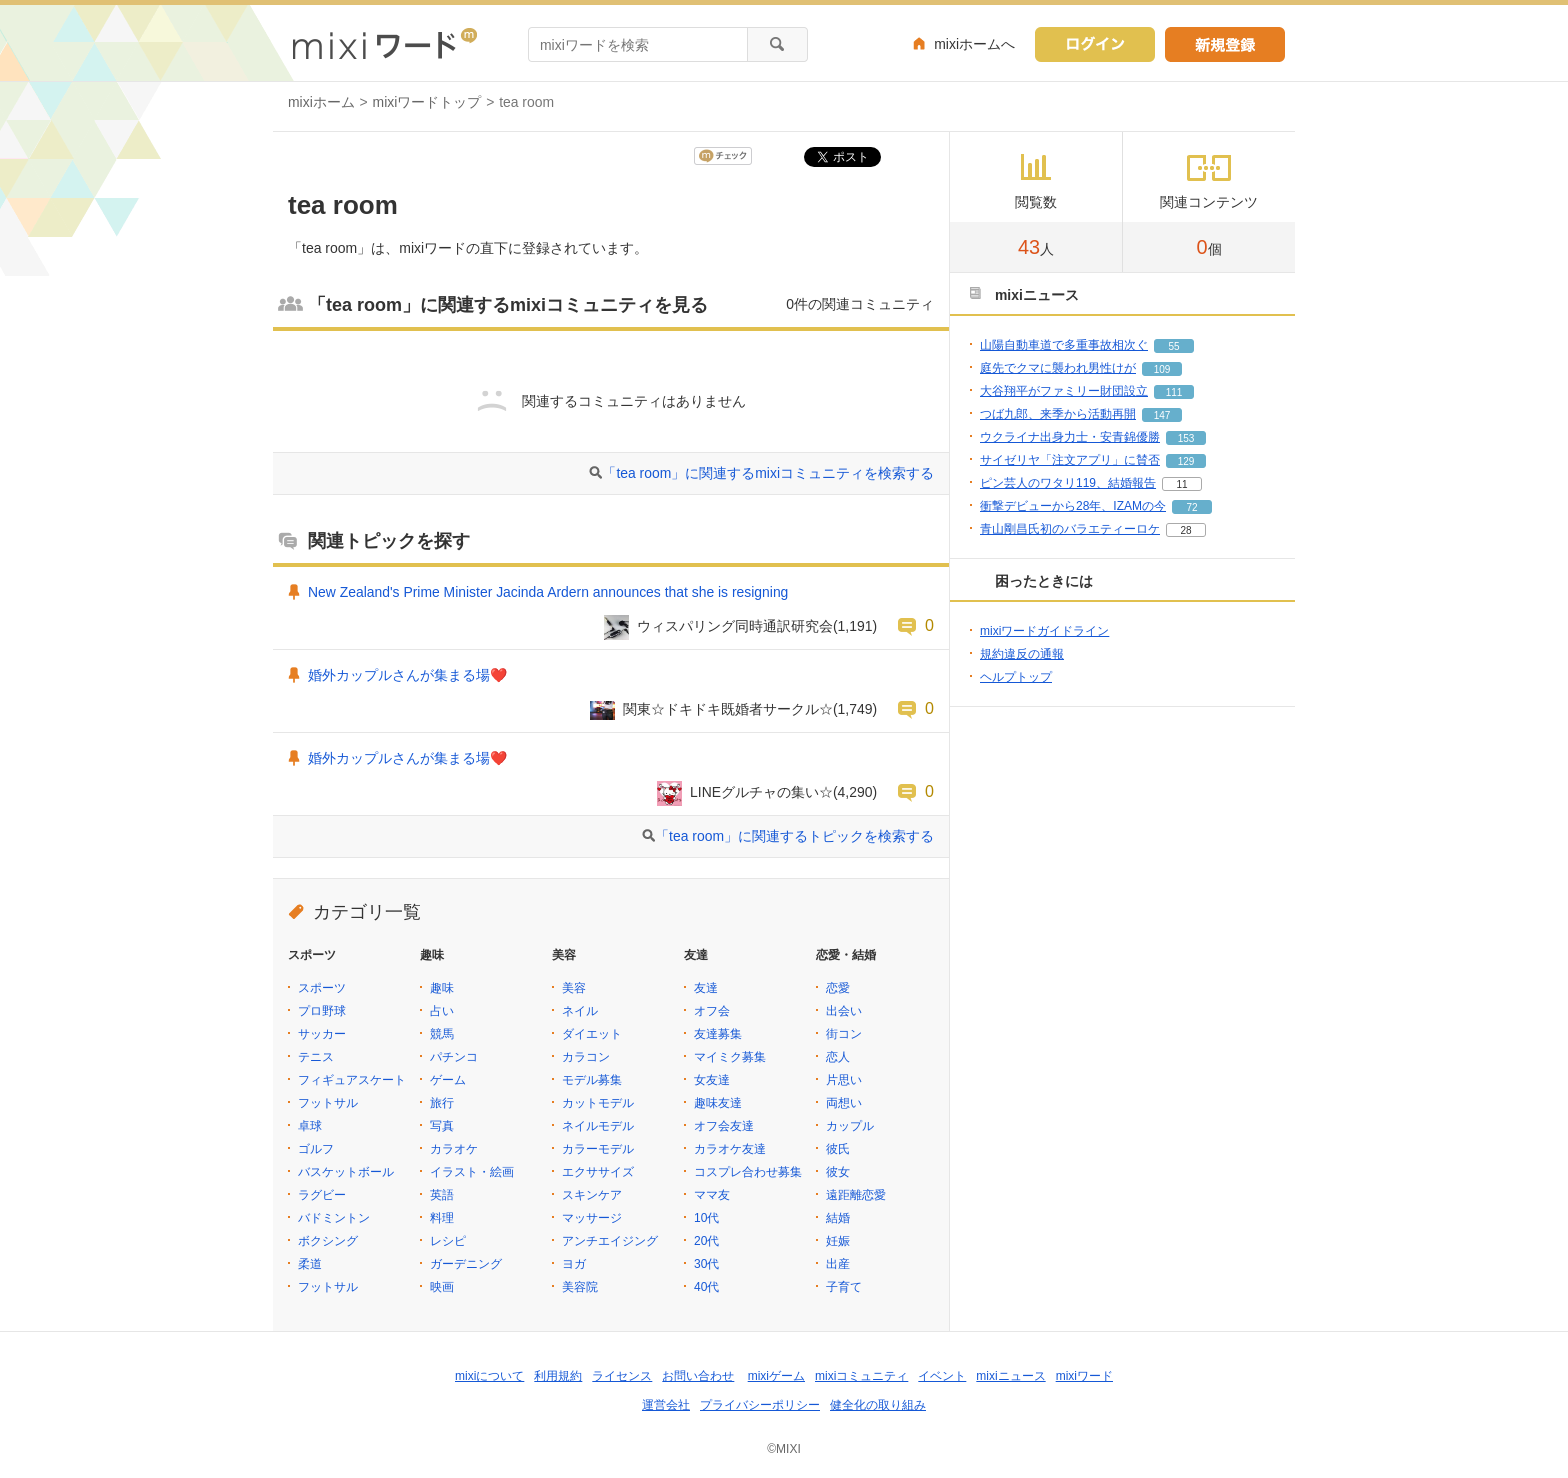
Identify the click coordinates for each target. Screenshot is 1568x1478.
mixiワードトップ (427, 102)
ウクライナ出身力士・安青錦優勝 (1070, 437)
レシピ (448, 1241)
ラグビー (322, 1195)
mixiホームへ (974, 44)
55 (1173, 346)
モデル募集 (592, 1080)
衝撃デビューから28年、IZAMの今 (1073, 506)
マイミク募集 (730, 1057)
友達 (706, 988)
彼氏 (838, 1149)
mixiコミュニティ (861, 1376)
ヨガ (574, 1264)
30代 (706, 1264)
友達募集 (718, 1034)
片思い (844, 1080)
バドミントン (334, 1218)
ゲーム (448, 1080)
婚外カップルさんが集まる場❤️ (407, 675)
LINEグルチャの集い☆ (761, 792)
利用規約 (558, 1376)
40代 (706, 1287)
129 (1186, 461)
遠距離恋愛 (856, 1195)
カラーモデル (598, 1149)
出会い (844, 1011)
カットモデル (598, 1103)
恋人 (838, 1057)
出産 (838, 1264)
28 (1185, 530)
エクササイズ (598, 1172)
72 (1191, 507)
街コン (844, 1034)
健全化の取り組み (878, 1405)
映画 (442, 1287)
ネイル (580, 1011)
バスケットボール (346, 1172)
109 (1162, 369)
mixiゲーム (776, 1376)
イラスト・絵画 (472, 1172)
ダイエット (592, 1034)
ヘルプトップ (1016, 677)
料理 (442, 1218)
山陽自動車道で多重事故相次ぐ (1064, 345)
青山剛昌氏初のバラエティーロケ (1070, 529)
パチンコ (454, 1057)
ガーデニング (466, 1264)
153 (1186, 438)
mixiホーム (321, 102)
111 (1174, 392)
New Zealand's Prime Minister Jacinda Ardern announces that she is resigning (548, 592)
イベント (942, 1376)
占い (442, 1011)
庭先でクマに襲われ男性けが (1058, 368)
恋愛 (838, 988)
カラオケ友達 (730, 1149)
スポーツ (322, 988)
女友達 (712, 1080)
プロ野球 (322, 1011)
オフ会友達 (724, 1126)
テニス (316, 1057)
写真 (442, 1126)
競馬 (442, 1034)
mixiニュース (1010, 1376)
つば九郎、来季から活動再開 (1058, 414)
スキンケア (592, 1195)
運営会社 (666, 1405)
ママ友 (712, 1195)
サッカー (322, 1034)
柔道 (310, 1264)
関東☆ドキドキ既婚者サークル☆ (728, 709)
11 (1181, 484)
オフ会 (712, 1011)
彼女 (838, 1172)
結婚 (838, 1218)
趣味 (442, 988)
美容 (574, 988)
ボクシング (328, 1241)
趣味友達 (718, 1103)
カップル (850, 1126)
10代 (706, 1218)
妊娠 (838, 1241)
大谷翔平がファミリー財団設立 (1064, 391)
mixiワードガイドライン (1044, 631)
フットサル (328, 1103)
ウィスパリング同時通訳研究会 (735, 626)
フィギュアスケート (352, 1080)
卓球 (310, 1126)
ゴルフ (316, 1149)
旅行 (442, 1103)
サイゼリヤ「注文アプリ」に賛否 (1070, 460)
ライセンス (622, 1376)
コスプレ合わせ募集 (748, 1172)
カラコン (586, 1057)
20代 (706, 1241)
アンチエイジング (610, 1241)
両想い (844, 1103)
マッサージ (592, 1218)
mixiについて (489, 1376)
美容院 (580, 1287)
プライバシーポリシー (760, 1405)
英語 (442, 1195)
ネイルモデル (598, 1126)
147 (1162, 415)
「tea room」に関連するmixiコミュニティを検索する (768, 473)
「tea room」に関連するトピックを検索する (794, 836)
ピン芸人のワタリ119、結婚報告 (1068, 483)
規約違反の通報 (1022, 654)
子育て (844, 1287)
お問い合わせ (698, 1376)
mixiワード (1084, 1376)
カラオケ (454, 1149)
